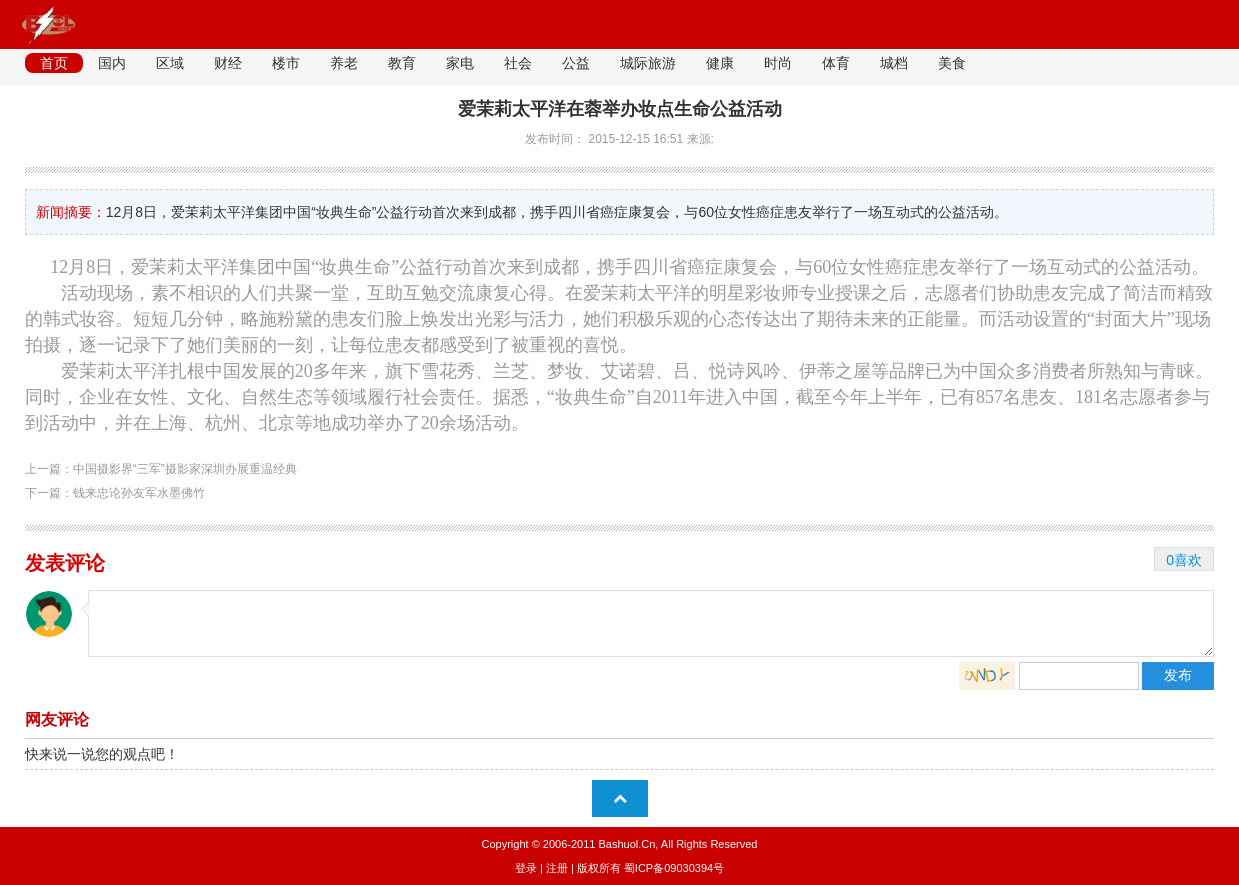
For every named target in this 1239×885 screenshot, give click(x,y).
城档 (894, 63)
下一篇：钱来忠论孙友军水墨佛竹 (115, 493)
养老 (344, 63)
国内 (112, 63)
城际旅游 (648, 63)
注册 (557, 868)
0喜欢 (1184, 560)
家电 (460, 63)
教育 (402, 63)
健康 (720, 63)
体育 (836, 63)
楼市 (286, 63)
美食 (952, 63)
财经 (228, 63)
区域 (170, 63)
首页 (54, 63)
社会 (518, 63)
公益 (576, 63)
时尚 (778, 63)
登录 (526, 868)
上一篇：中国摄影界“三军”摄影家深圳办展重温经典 (161, 469)
